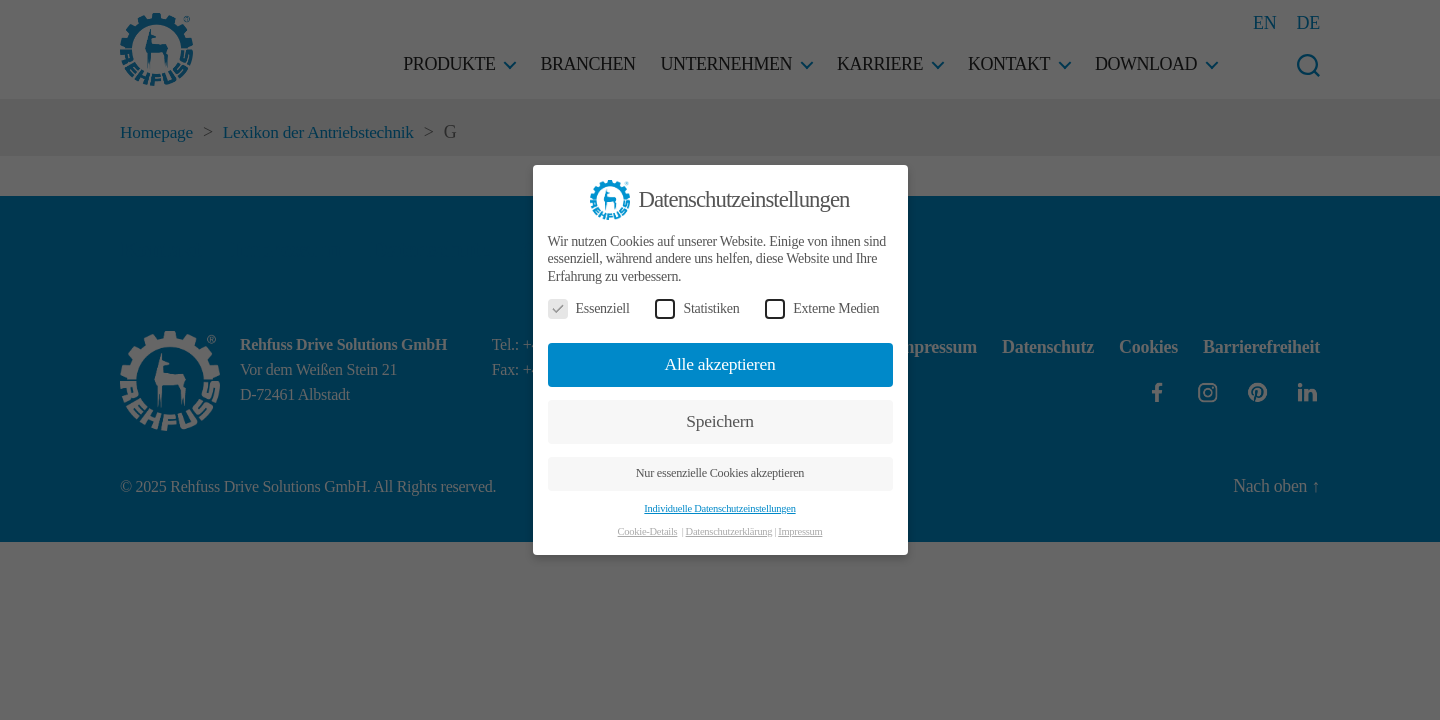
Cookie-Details (648, 531)
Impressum (800, 531)
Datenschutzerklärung (729, 531)
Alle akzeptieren (720, 364)
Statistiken (697, 308)
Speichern (720, 421)
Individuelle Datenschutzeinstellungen (719, 508)
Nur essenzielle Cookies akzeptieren (720, 473)
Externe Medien (822, 308)
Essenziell (589, 308)
